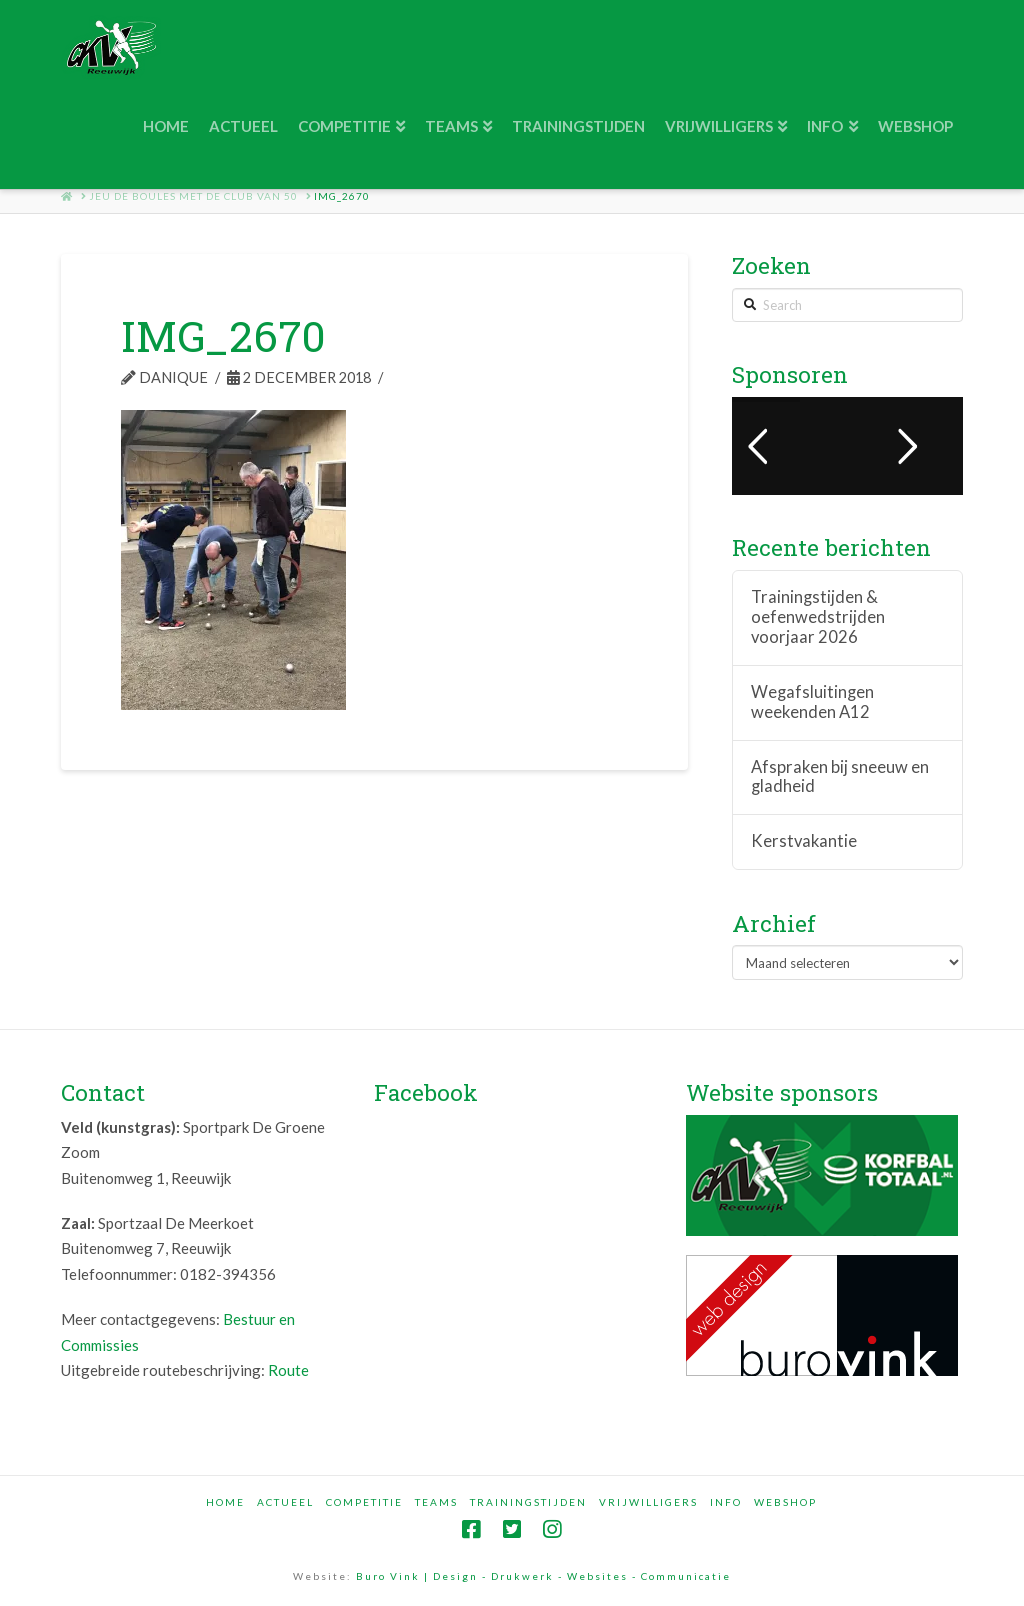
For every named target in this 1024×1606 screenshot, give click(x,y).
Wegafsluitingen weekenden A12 (812, 702)
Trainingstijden (528, 1502)
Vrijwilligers (648, 1502)
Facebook (426, 1092)
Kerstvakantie (804, 841)
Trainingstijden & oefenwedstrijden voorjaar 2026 (818, 617)
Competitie (364, 1502)
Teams (436, 1502)
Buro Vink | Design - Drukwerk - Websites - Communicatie (543, 1576)
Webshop (785, 1502)
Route (288, 1370)
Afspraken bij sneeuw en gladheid (840, 777)
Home (225, 1502)
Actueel (285, 1502)
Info (726, 1502)
